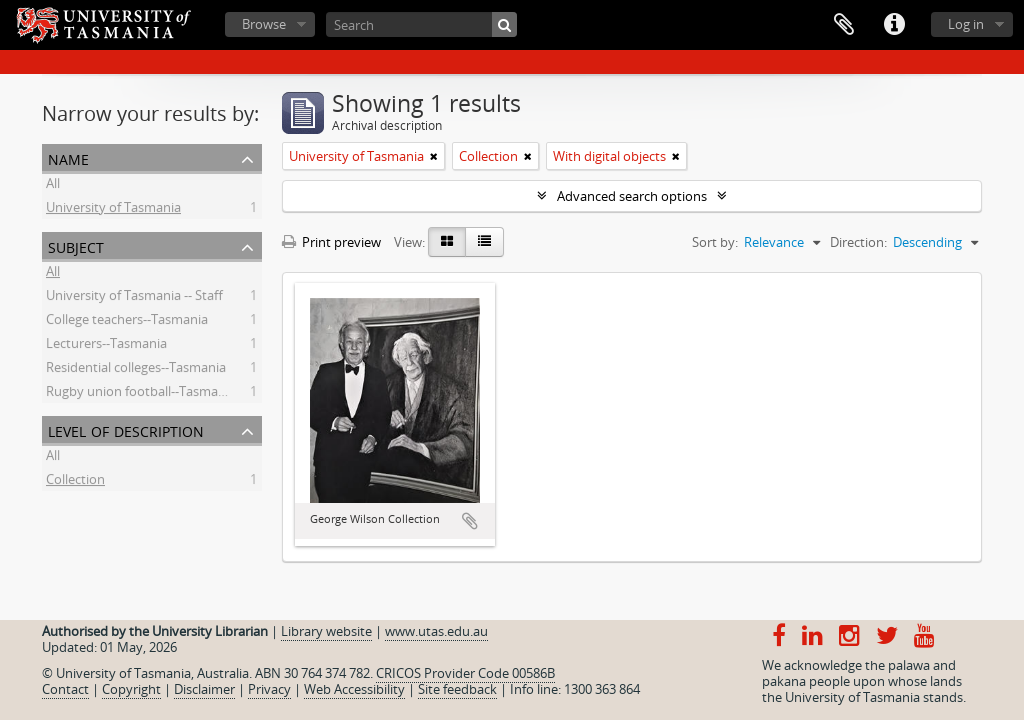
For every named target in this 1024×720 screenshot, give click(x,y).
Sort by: (715, 242)
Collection (75, 482)
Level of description (126, 429)
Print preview (331, 242)
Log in (966, 24)
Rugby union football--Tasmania (141, 394)
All (53, 186)
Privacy (269, 689)
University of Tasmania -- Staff (134, 298)
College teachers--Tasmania (127, 322)
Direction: (858, 242)
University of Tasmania (113, 210)
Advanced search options (632, 196)
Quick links (894, 25)
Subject (76, 245)
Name (68, 157)
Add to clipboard (470, 521)
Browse (264, 24)
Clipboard (844, 25)
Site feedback (457, 689)
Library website (326, 631)
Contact (65, 689)
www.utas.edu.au (436, 631)
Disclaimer (204, 689)
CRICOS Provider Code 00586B (465, 673)
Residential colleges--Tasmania (136, 370)
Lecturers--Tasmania (106, 346)
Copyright (131, 689)
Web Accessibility (354, 689)
